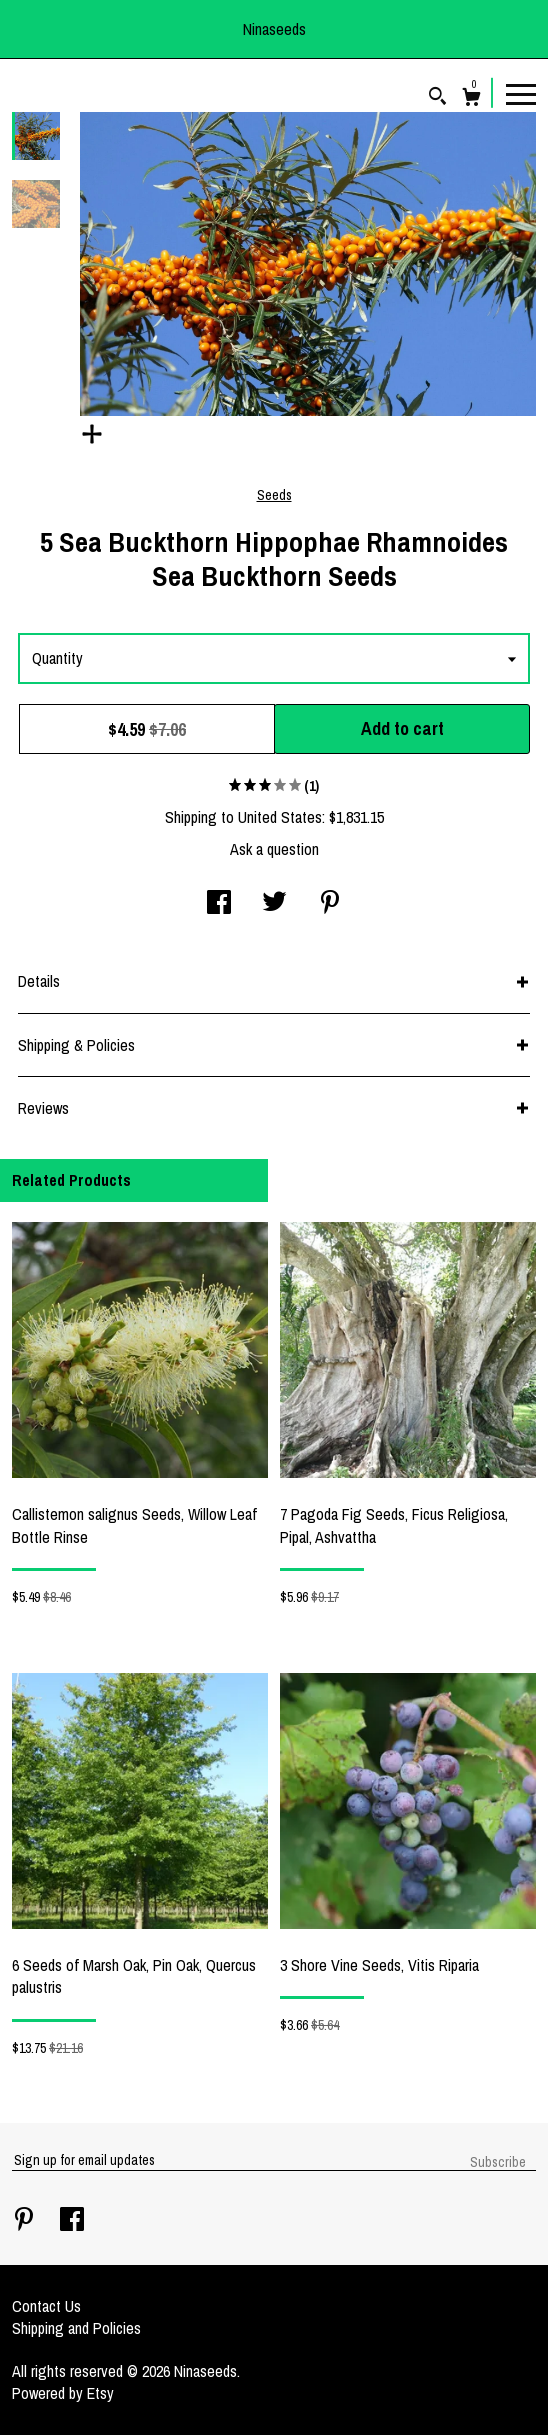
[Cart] (471, 99)
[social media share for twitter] (274, 904)
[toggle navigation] (521, 93)
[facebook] (72, 2221)
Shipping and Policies (76, 2328)
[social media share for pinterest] (330, 904)
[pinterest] (26, 2221)
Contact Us (46, 2306)
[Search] (437, 98)
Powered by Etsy (63, 2393)
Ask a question (274, 849)
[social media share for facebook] (219, 904)
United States (280, 817)
